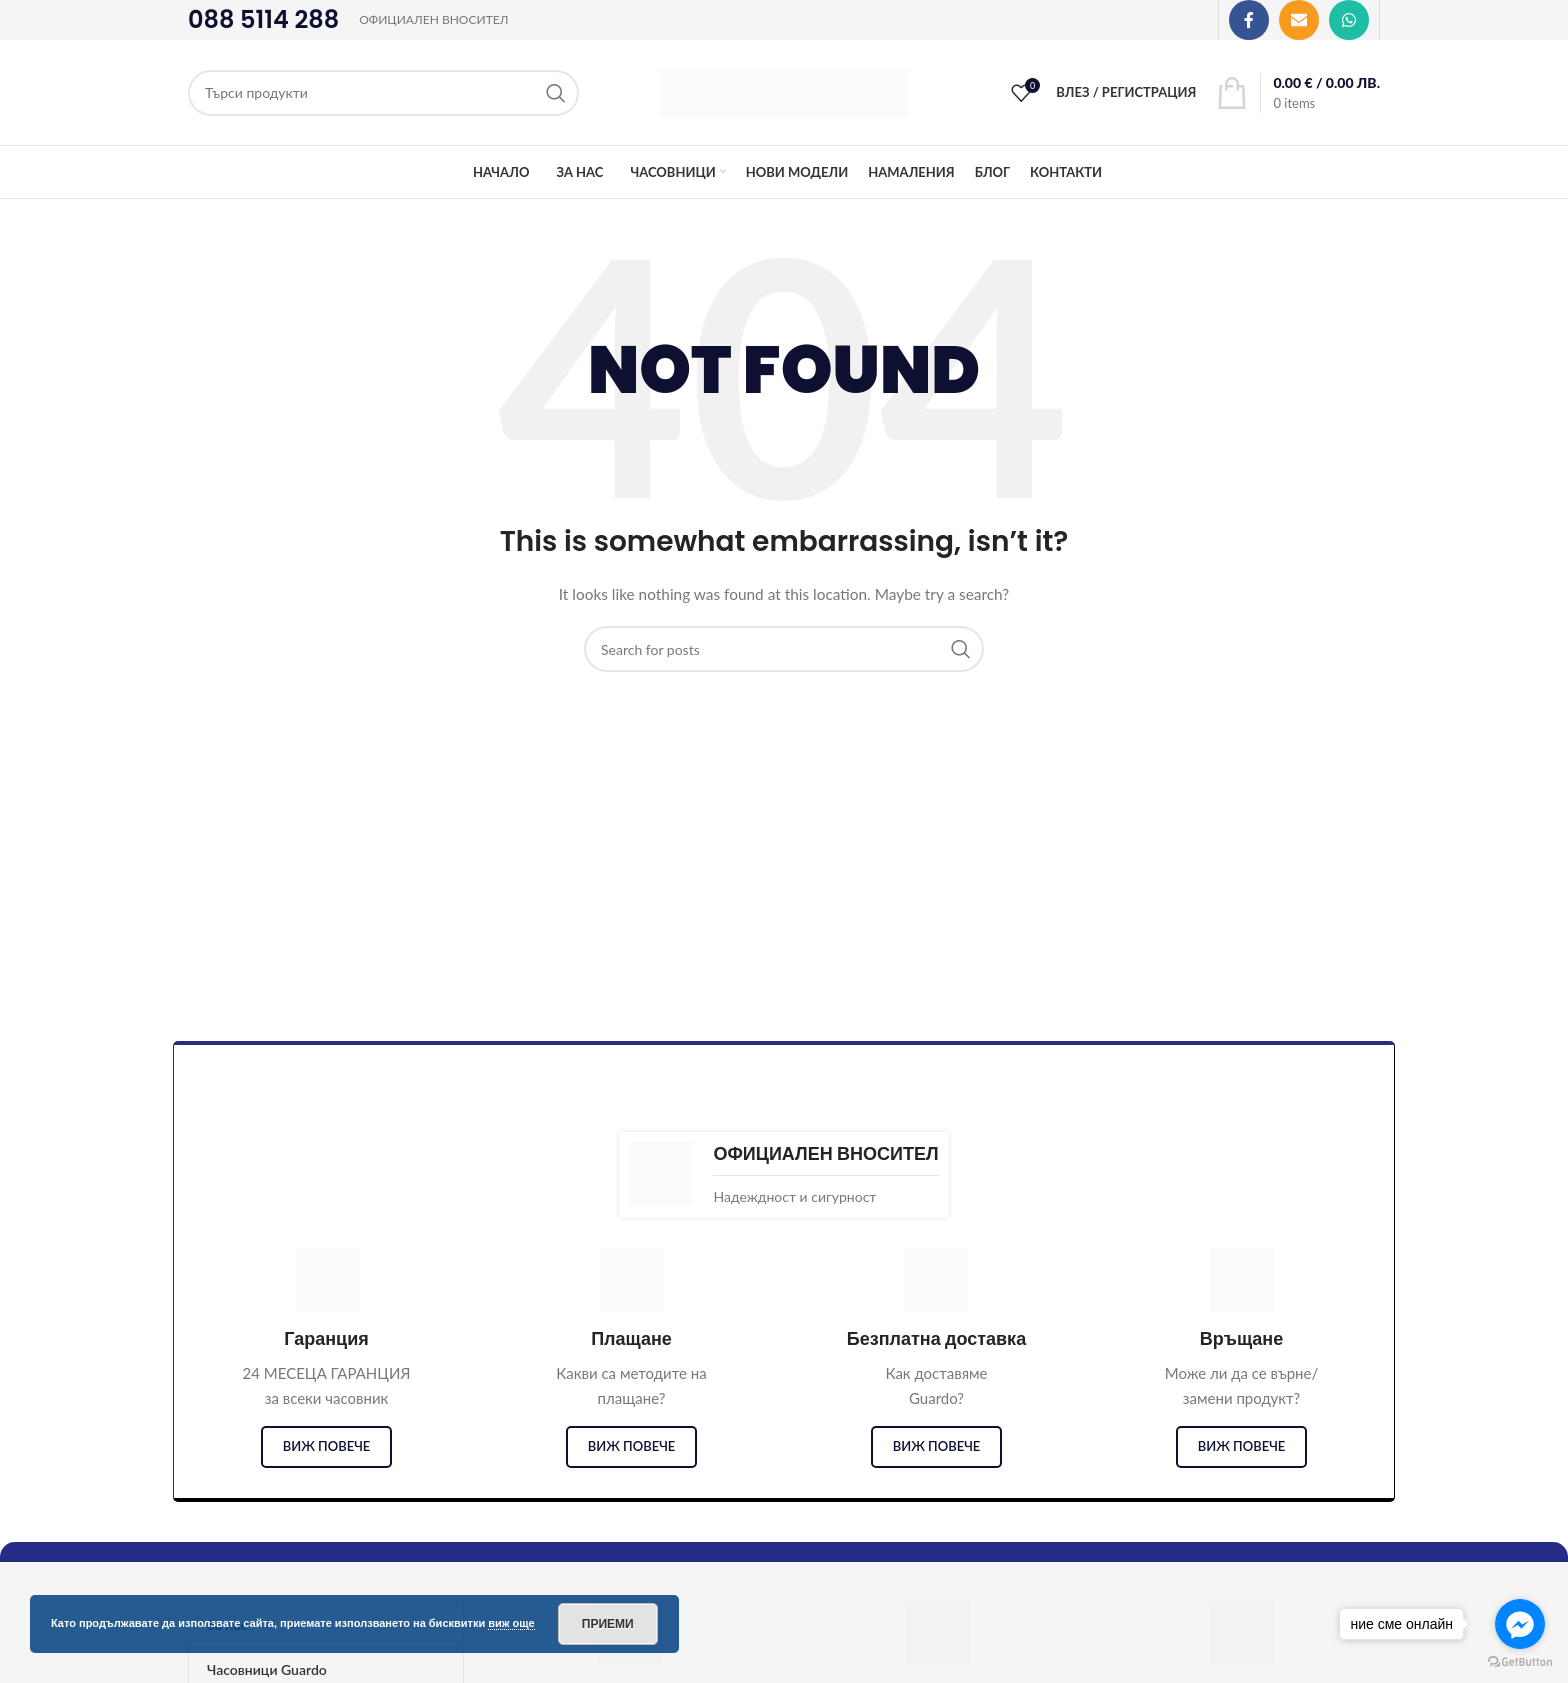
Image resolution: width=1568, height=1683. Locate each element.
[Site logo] (784, 90)
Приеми (608, 1624)
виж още (511, 1623)
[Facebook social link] (1249, 20)
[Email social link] (1299, 20)
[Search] (383, 93)
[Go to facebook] (1520, 1624)
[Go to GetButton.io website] (1520, 1662)
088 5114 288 (263, 19)
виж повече (327, 1446)
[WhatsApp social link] (1349, 20)
